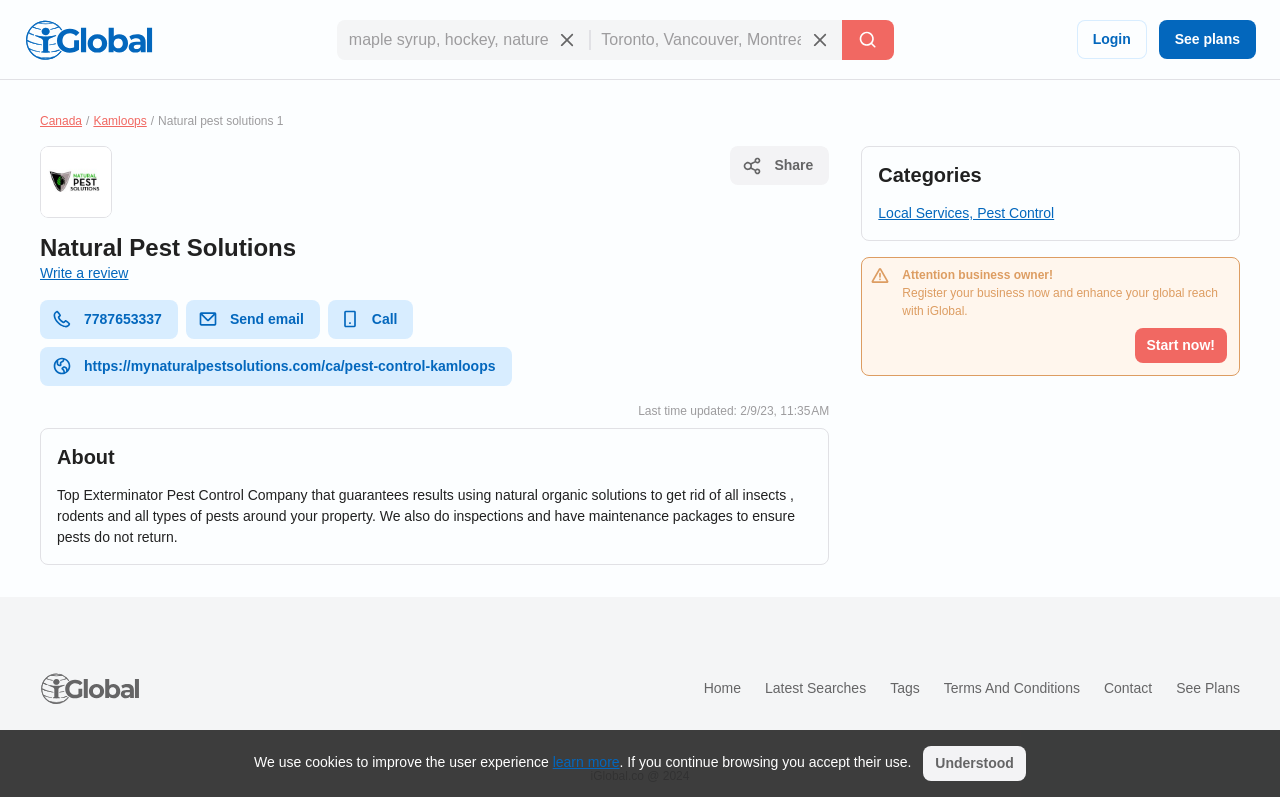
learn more (586, 762)
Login (1112, 39)
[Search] (868, 40)
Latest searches (815, 688)
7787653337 (107, 319)
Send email (251, 319)
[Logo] (89, 40)
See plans (1207, 39)
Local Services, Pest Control (966, 213)
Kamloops (119, 121)
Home (722, 688)
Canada (61, 121)
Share (777, 166)
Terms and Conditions (1012, 688)
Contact (1128, 688)
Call (369, 319)
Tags (905, 688)
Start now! (1181, 345)
